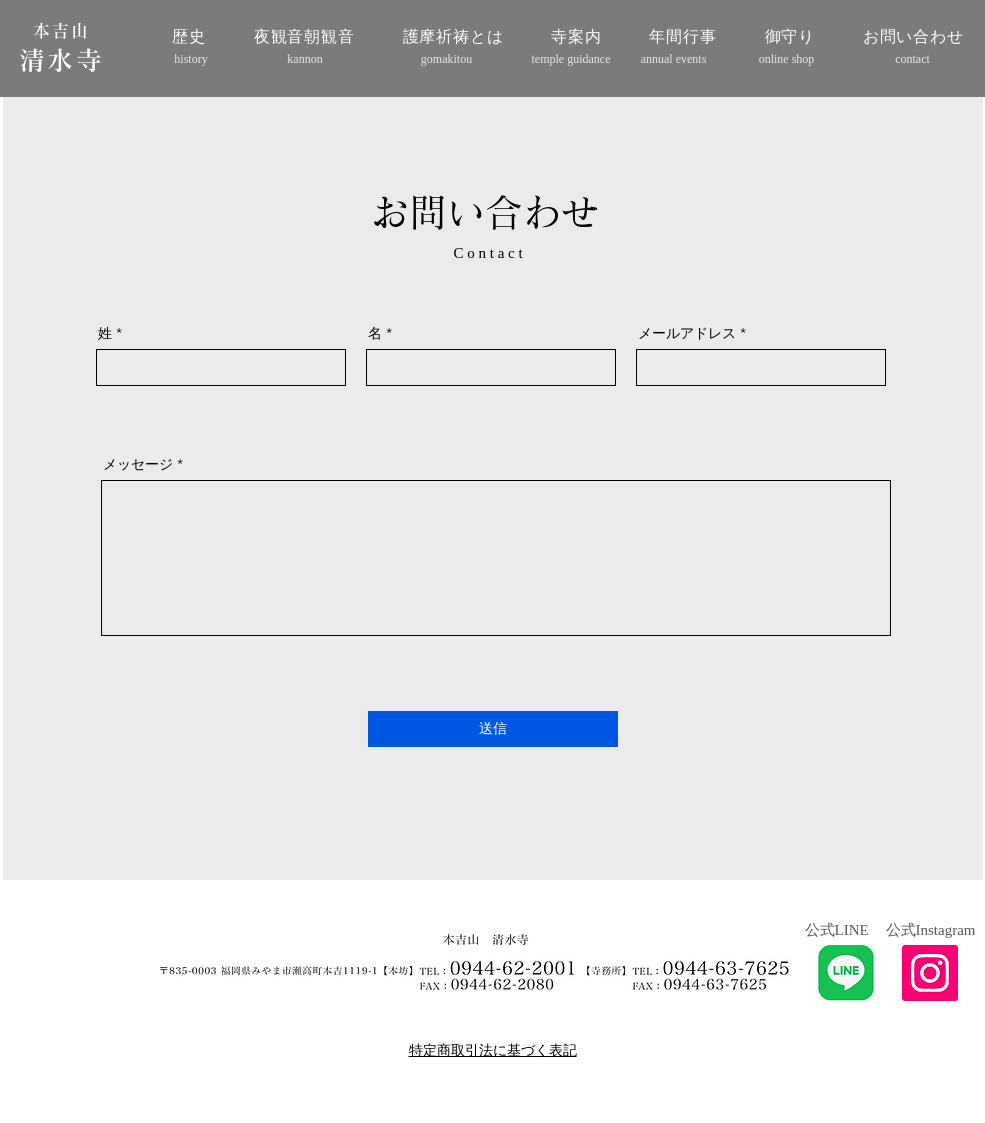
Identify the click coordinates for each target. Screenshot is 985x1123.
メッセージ (138, 464)
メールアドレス (687, 333)
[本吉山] (64, 31)
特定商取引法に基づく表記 (493, 1050)
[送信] (493, 729)
